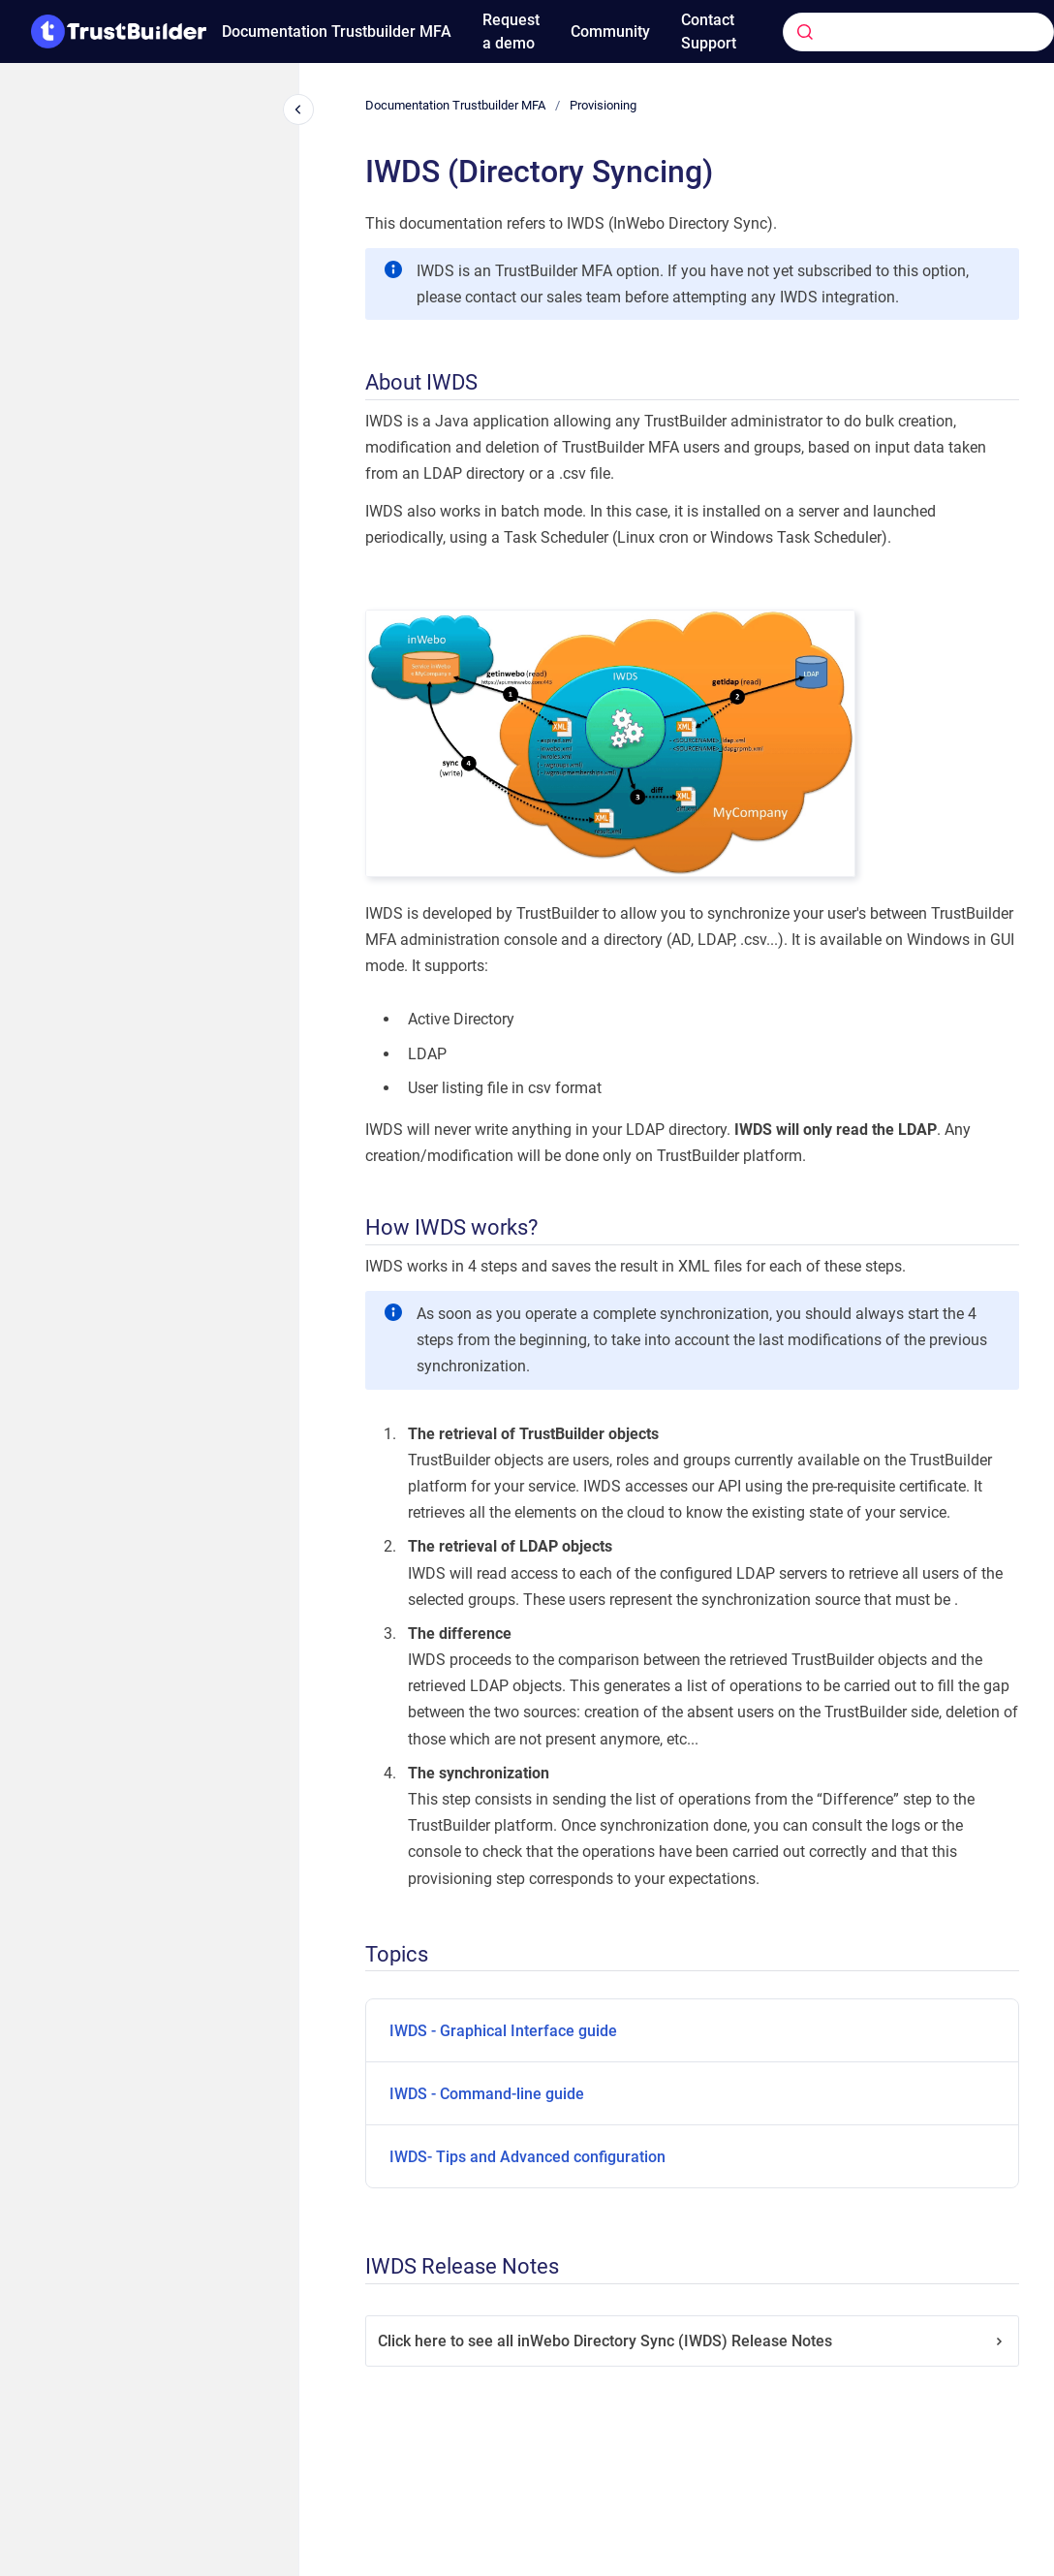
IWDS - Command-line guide (486, 2094)
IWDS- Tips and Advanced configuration (527, 2157)
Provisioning (603, 105)
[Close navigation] (298, 109)
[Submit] (805, 31)
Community (610, 31)
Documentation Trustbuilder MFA (336, 31)
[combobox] (889, 32)
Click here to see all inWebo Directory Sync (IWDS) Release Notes (692, 2341)
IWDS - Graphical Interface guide (503, 2031)
